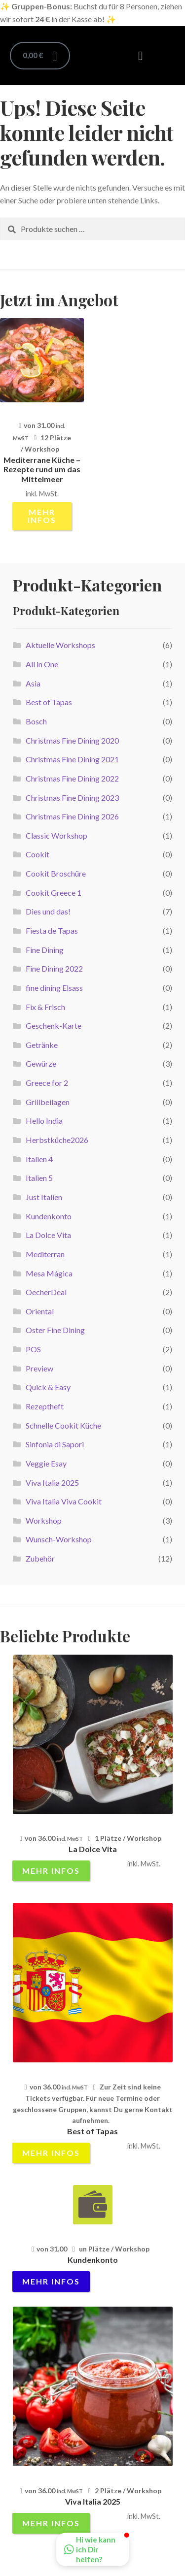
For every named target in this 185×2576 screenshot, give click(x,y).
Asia (33, 683)
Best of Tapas (49, 702)
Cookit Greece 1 (53, 892)
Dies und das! (48, 911)
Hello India (44, 1120)
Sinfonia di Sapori (55, 1444)
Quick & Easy (48, 1387)
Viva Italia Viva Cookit (64, 1501)
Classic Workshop (56, 835)
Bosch (36, 721)
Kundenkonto (49, 1216)
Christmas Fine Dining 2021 (72, 759)
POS (33, 1349)
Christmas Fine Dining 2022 (72, 778)
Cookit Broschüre (56, 873)
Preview (39, 1368)
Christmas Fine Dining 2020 (72, 740)
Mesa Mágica (49, 1273)
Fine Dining (45, 949)
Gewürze (41, 1063)
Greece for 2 (47, 1082)
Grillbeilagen (48, 1102)
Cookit (37, 854)
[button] (140, 55)
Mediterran (45, 1254)
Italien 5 (39, 1177)
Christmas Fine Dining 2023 (72, 797)
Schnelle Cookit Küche (63, 1425)
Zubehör (40, 1558)
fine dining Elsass (54, 987)
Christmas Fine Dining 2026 (72, 816)
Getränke (42, 1044)
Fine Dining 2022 (54, 968)
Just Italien (44, 1197)
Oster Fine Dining (55, 1330)
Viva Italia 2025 (52, 1482)
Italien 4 (39, 1159)
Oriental (40, 1311)
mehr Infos (42, 515)
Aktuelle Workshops (60, 645)
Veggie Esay (46, 1463)
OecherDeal (46, 1292)
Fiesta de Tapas (52, 930)
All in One (42, 664)
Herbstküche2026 (57, 1139)
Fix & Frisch (45, 1006)
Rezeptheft (45, 1406)
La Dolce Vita (48, 1234)
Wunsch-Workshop (59, 1539)
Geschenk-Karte (53, 1025)
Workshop (44, 1520)
